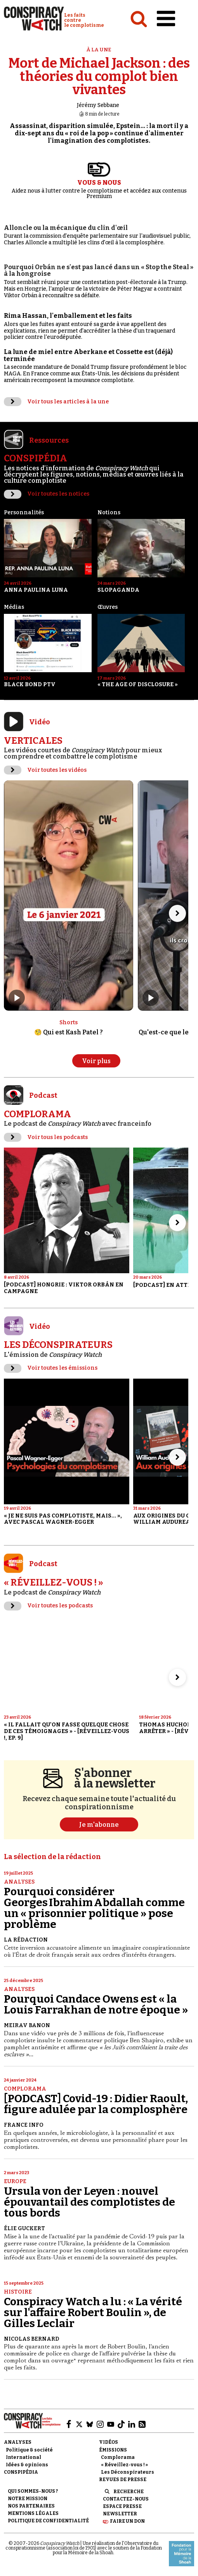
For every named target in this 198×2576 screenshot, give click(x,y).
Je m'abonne (99, 1824)
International (23, 2457)
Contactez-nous (126, 2499)
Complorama (25, 2088)
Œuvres (107, 607)
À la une (99, 50)
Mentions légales (33, 2513)
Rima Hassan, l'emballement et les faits (68, 315)
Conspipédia (21, 2472)
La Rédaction (26, 1939)
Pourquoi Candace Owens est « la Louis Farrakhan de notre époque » (96, 2004)
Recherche (128, 2491)
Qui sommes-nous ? (33, 2491)
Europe (15, 2181)
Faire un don (127, 2521)
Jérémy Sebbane (98, 105)
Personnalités (24, 512)
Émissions (113, 2450)
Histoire (18, 2292)
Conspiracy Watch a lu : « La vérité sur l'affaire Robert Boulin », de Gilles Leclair (93, 2312)
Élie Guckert (24, 2228)
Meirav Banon (27, 2025)
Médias (14, 607)
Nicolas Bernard (31, 2339)
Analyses (19, 1882)
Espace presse (122, 2506)
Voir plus (96, 1061)
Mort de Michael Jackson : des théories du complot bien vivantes (99, 76)
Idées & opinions (27, 2464)
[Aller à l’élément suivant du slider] (177, 913)
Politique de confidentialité (48, 2520)
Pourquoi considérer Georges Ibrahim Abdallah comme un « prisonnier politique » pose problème (94, 1908)
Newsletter (120, 2513)
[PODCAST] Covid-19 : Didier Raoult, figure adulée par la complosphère (96, 2104)
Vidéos (108, 2442)
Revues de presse (122, 2479)
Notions (108, 512)
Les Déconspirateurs (127, 2472)
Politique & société (29, 2450)
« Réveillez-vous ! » (124, 2464)
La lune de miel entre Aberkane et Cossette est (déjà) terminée (88, 355)
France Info (23, 2125)
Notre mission (27, 2498)
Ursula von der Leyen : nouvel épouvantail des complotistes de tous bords (89, 2202)
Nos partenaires (31, 2506)
